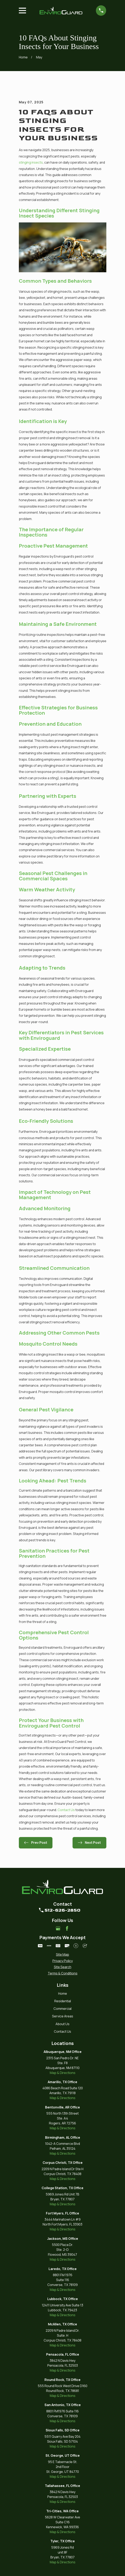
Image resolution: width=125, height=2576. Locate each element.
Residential (62, 2001)
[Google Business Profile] (58, 1928)
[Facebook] (67, 1928)
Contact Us (66, 1810)
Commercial (62, 2008)
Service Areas (62, 2016)
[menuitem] (62, 1954)
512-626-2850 (62, 1910)
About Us (62, 2024)
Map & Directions (62, 2072)
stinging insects (31, 162)
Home (62, 1993)
